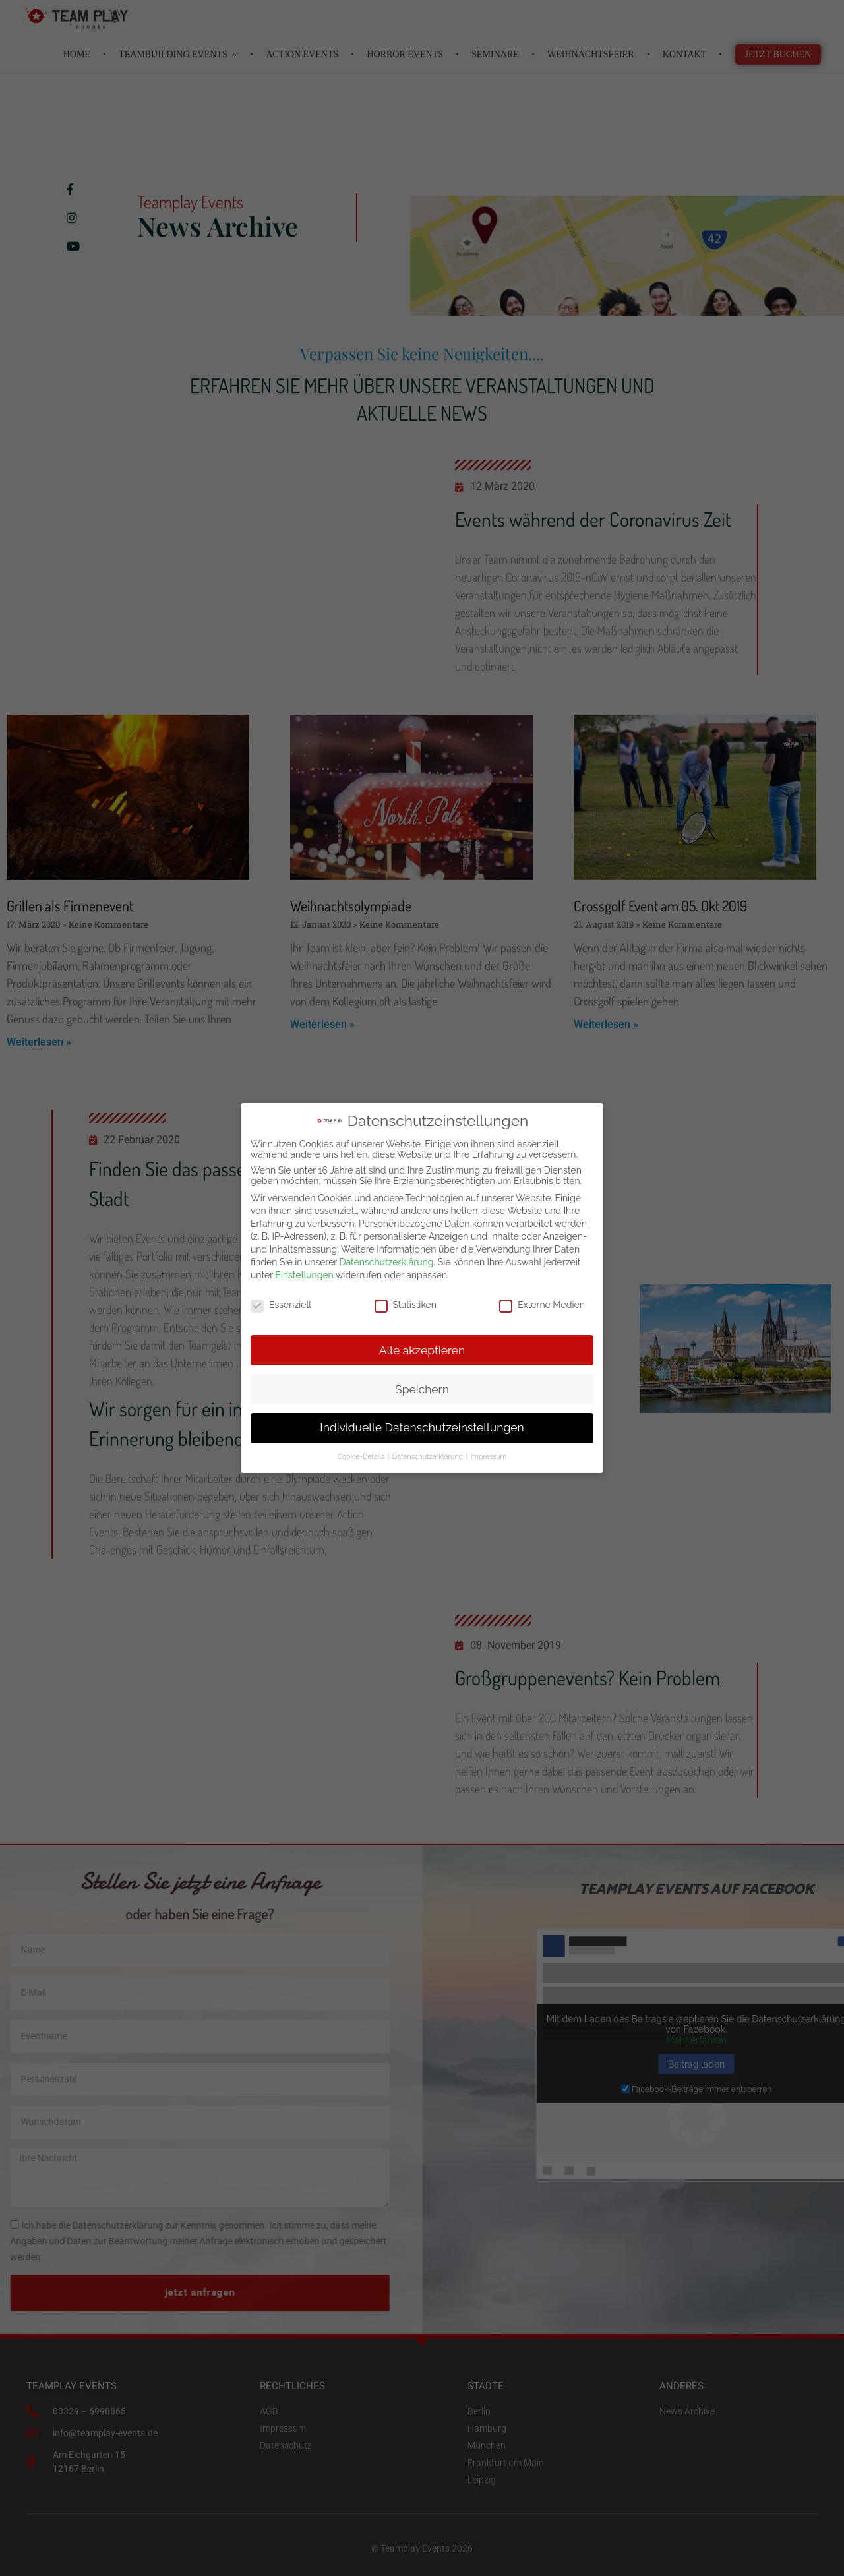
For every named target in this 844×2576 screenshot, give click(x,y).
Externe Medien (542, 1305)
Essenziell (281, 1305)
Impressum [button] (488, 1456)
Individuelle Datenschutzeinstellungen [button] (422, 1427)
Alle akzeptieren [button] (422, 1350)
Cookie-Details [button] (362, 1456)
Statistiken (406, 1305)
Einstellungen (304, 1275)
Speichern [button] (422, 1389)
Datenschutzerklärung (387, 1262)
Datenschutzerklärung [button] (428, 1456)
